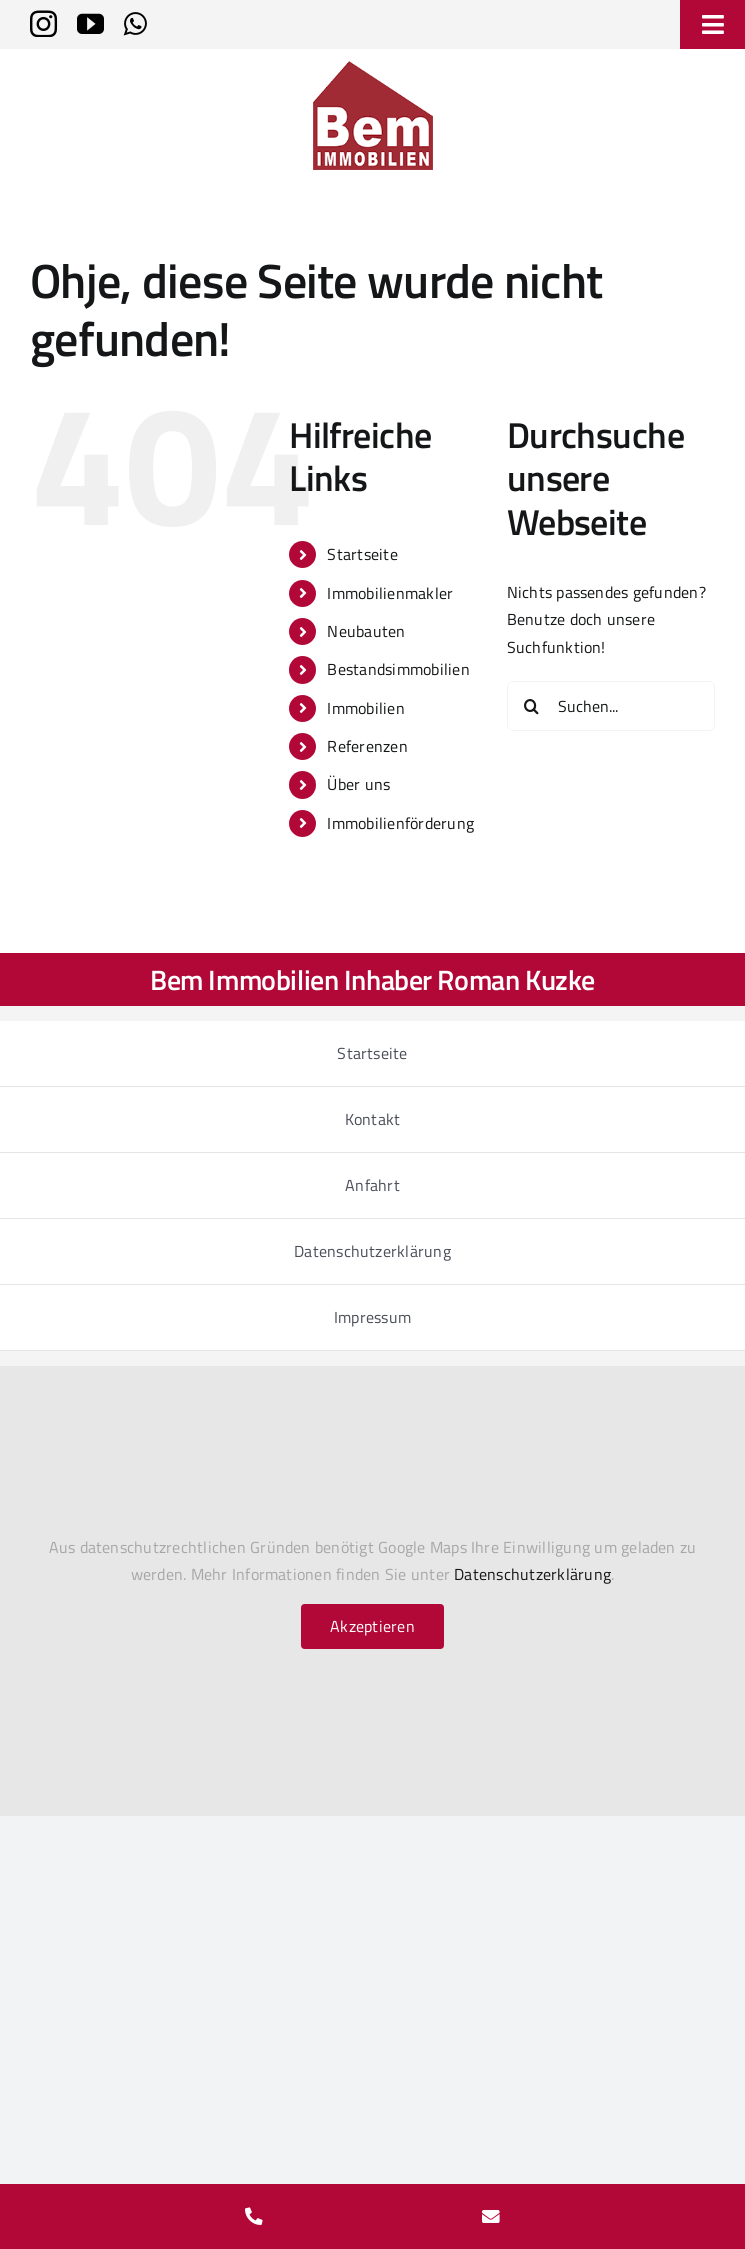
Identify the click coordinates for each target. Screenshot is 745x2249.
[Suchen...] (611, 706)
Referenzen (367, 746)
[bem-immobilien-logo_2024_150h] (373, 69)
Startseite (362, 554)
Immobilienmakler (390, 593)
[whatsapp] (135, 23)
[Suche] (532, 706)
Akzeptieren (372, 1626)
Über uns (358, 784)
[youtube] (90, 23)
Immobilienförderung (400, 823)
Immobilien (365, 708)
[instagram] (43, 23)
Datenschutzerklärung (532, 1574)
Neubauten (366, 631)
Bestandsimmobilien (398, 669)
